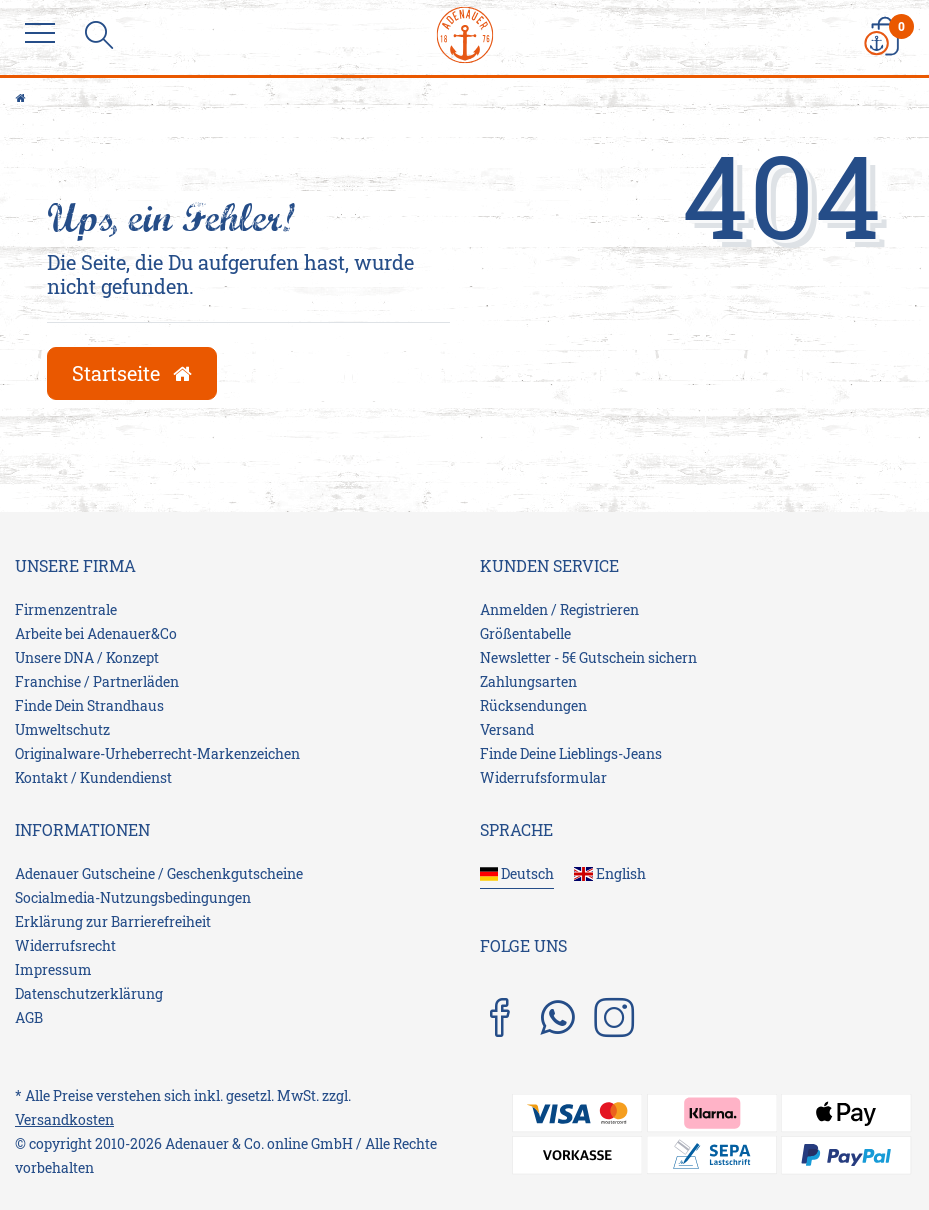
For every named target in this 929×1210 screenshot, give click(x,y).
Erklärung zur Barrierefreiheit (113, 921)
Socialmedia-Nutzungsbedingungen (133, 897)
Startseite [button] (132, 373)
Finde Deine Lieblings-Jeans (571, 753)
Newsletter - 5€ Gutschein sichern (588, 657)
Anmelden (514, 609)
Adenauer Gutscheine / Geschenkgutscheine (159, 873)
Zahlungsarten (528, 681)
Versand (507, 729)
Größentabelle (525, 633)
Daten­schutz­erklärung (89, 993)
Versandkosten (64, 1119)
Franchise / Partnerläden (97, 681)
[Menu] (45, 35)
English (610, 873)
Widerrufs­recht (65, 945)
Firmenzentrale (66, 609)
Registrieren (599, 609)
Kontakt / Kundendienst (93, 777)
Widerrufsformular (543, 777)
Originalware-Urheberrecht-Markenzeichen (157, 753)
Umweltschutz (62, 729)
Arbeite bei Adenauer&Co (96, 633)
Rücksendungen (533, 705)
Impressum (53, 969)
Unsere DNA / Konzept (87, 657)
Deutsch (517, 873)
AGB (29, 1017)
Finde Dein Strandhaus (89, 705)
